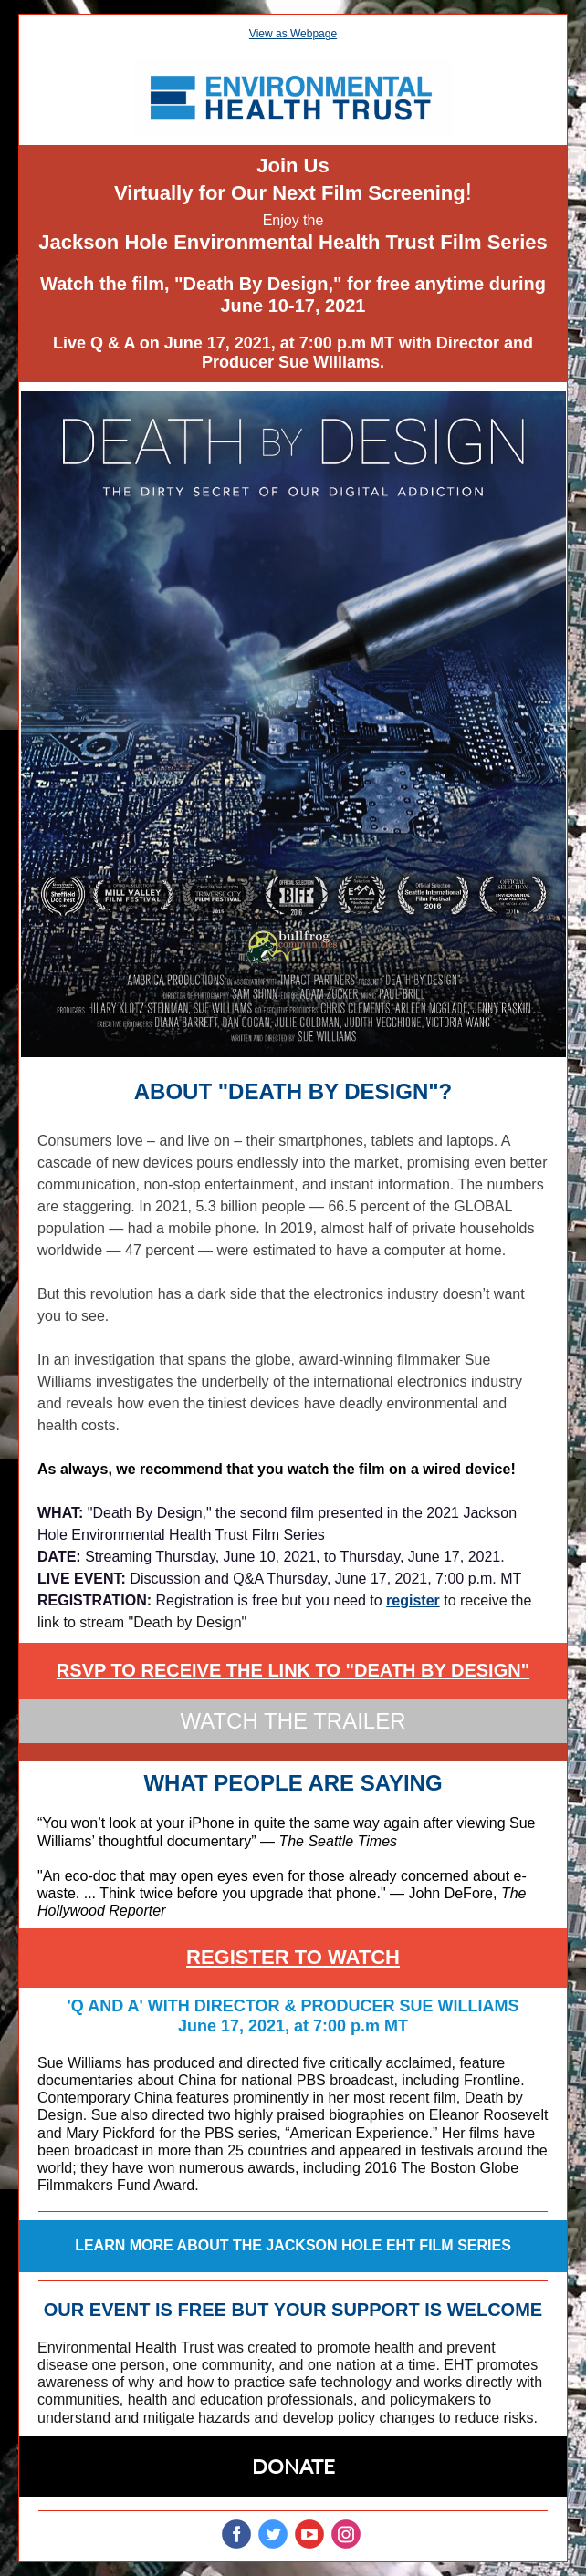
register (413, 1600)
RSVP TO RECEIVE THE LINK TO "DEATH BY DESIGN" (293, 1670)
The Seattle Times (337, 1841)
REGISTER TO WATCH (293, 1957)
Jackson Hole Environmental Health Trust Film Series (293, 242)
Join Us (292, 165)
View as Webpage (293, 33)
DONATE (293, 2466)
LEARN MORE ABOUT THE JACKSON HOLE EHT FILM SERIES (293, 2245)
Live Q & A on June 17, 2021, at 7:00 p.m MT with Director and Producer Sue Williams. (293, 353)
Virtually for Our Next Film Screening (290, 193)
